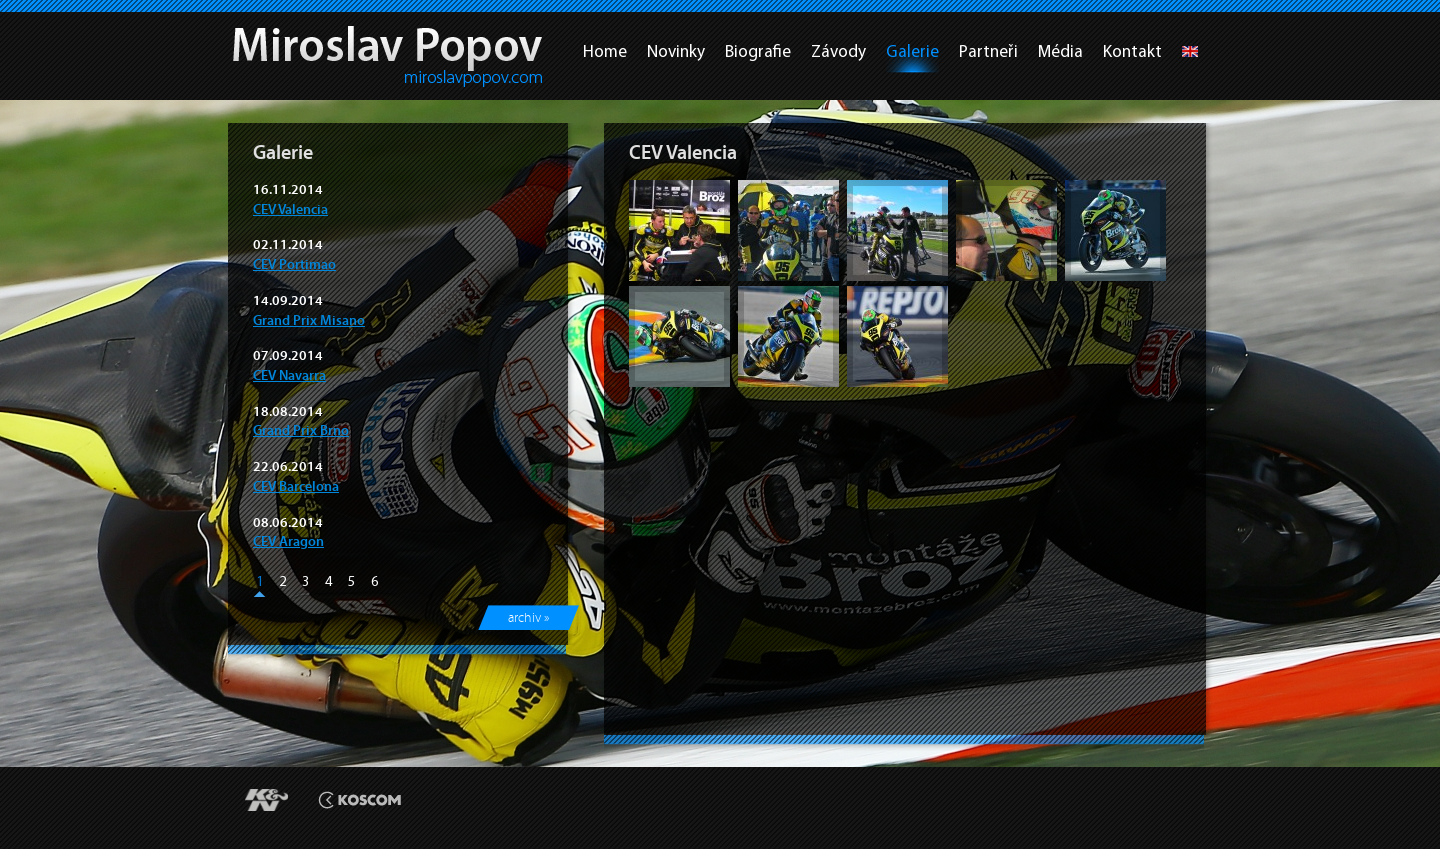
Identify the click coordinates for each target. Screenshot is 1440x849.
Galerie (912, 51)
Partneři (988, 51)
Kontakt (1132, 51)
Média (1060, 51)
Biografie (758, 51)
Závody (838, 51)
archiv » (528, 618)
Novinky (676, 51)
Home (605, 51)
